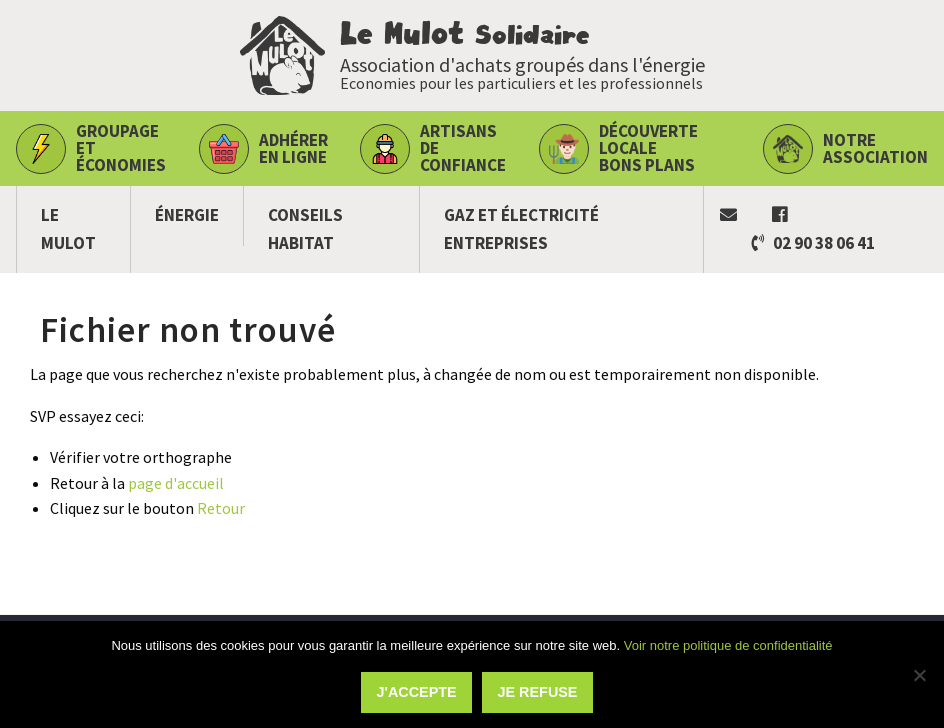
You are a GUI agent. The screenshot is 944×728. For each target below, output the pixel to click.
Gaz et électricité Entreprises (521, 228)
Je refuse (538, 692)
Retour (221, 508)
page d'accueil (176, 483)
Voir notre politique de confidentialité (728, 645)
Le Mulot (68, 228)
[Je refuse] (919, 675)
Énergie (187, 215)
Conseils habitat (305, 228)
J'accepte (417, 692)
